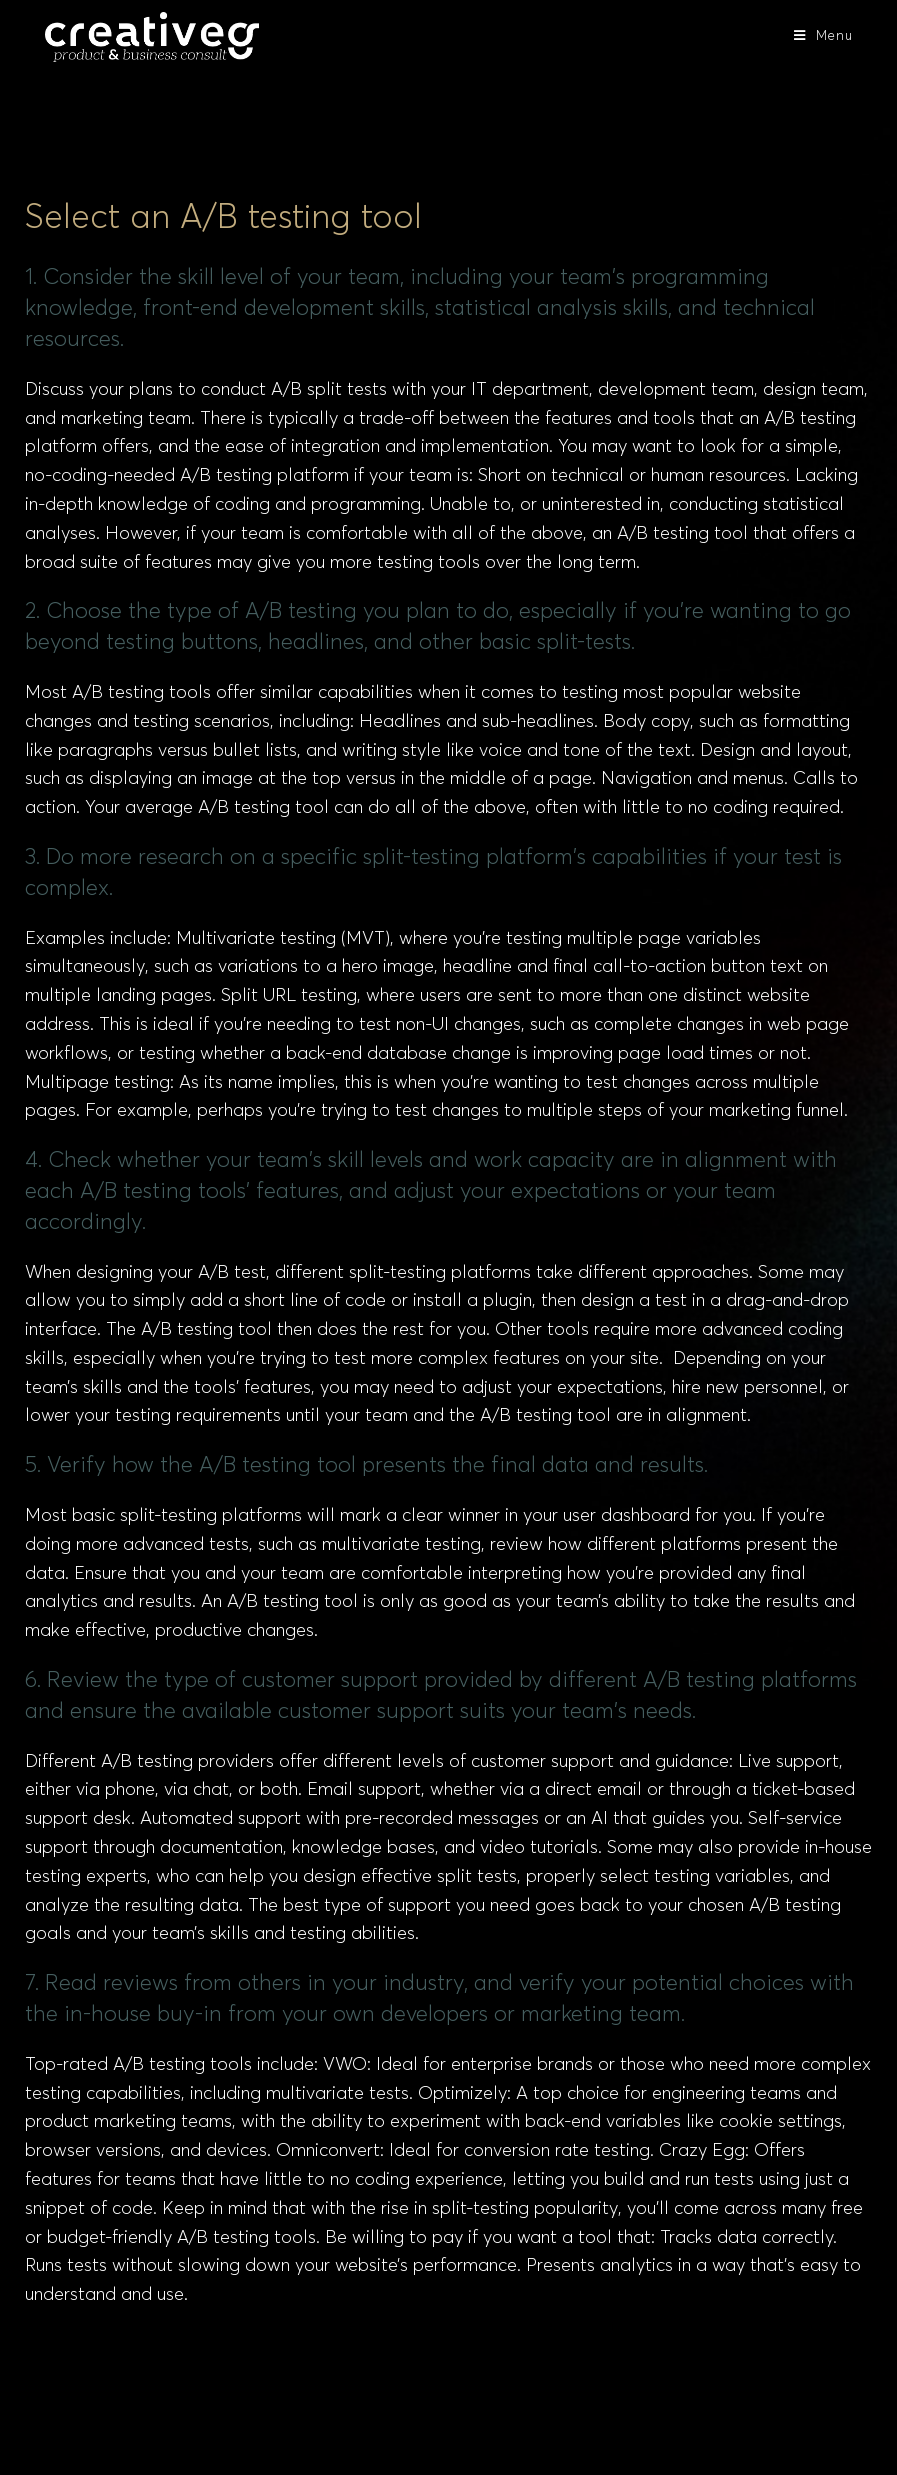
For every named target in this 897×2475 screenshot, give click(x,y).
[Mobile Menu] (823, 36)
